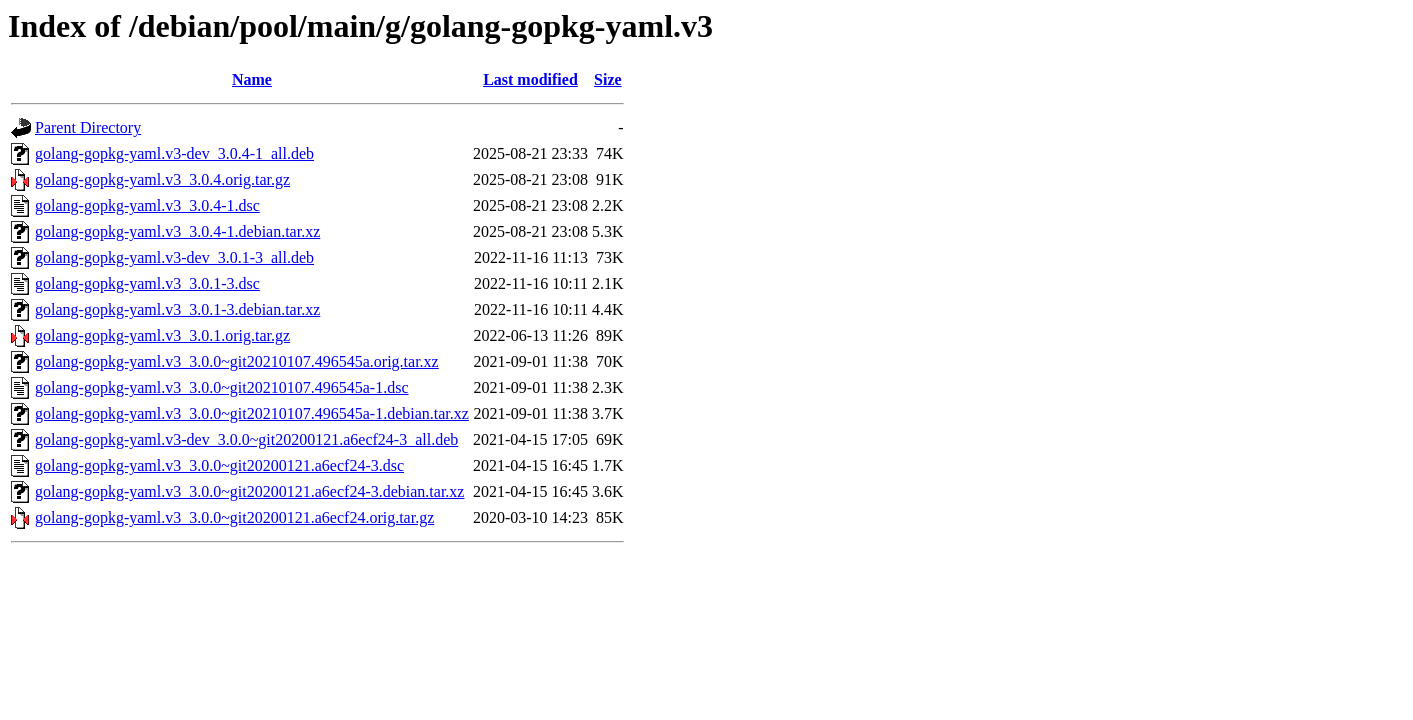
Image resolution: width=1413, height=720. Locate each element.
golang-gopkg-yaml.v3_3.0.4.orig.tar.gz (162, 179)
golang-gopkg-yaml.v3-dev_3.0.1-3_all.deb (174, 257)
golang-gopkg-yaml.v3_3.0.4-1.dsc (147, 205)
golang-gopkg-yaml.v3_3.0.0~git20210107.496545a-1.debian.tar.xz (252, 413)
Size (608, 79)
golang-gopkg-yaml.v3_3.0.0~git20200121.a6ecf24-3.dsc (219, 465)
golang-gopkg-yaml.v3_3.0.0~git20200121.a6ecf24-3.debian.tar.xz (249, 491)
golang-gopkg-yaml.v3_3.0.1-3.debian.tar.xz (177, 309)
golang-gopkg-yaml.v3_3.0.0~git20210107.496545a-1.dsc (222, 387)
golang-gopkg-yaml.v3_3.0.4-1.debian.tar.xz (177, 231)
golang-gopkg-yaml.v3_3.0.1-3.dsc (147, 283)
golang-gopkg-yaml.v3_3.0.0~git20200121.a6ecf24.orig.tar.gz (234, 517)
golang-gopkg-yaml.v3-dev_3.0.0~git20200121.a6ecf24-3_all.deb (246, 439)
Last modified (530, 79)
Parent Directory (88, 127)
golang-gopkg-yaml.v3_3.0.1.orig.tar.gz (162, 335)
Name (252, 79)
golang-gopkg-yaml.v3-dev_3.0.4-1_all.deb (174, 153)
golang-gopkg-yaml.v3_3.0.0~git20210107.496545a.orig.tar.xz (237, 361)
